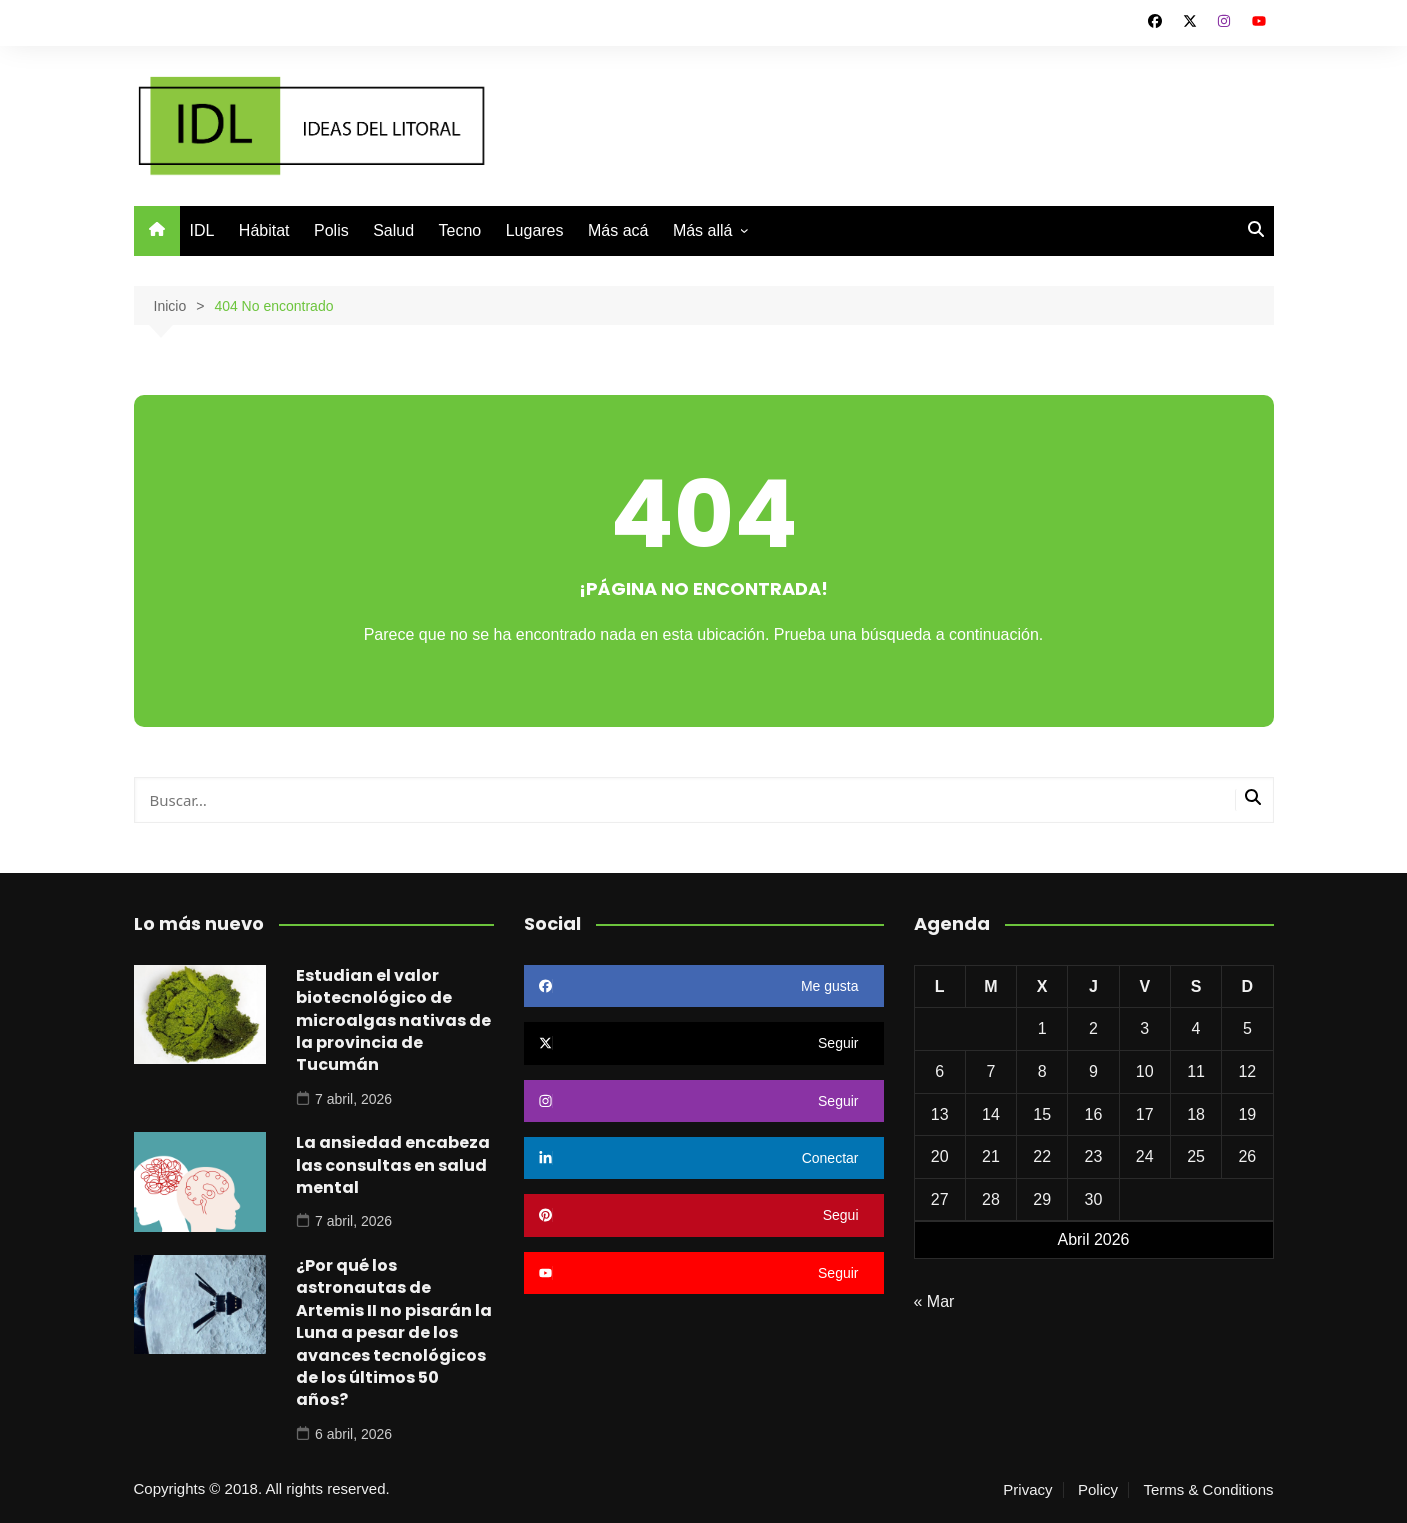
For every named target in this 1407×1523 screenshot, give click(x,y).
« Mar (934, 1301)
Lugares (535, 230)
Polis (331, 230)
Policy (1098, 1490)
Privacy (1027, 1490)
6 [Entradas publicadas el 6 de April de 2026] (939, 1071)
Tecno (460, 230)
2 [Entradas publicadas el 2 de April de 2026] (1093, 1028)
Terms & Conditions (1208, 1490)
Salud (393, 230)
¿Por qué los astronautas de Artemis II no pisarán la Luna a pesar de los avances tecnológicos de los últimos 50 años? (394, 1332)
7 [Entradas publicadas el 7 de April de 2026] (990, 1071)
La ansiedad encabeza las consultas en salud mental (393, 1165)
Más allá (703, 230)
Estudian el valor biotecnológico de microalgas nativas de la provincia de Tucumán (393, 1020)
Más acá (618, 230)
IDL (202, 230)
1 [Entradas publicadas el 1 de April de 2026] (1042, 1028)
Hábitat (264, 230)
